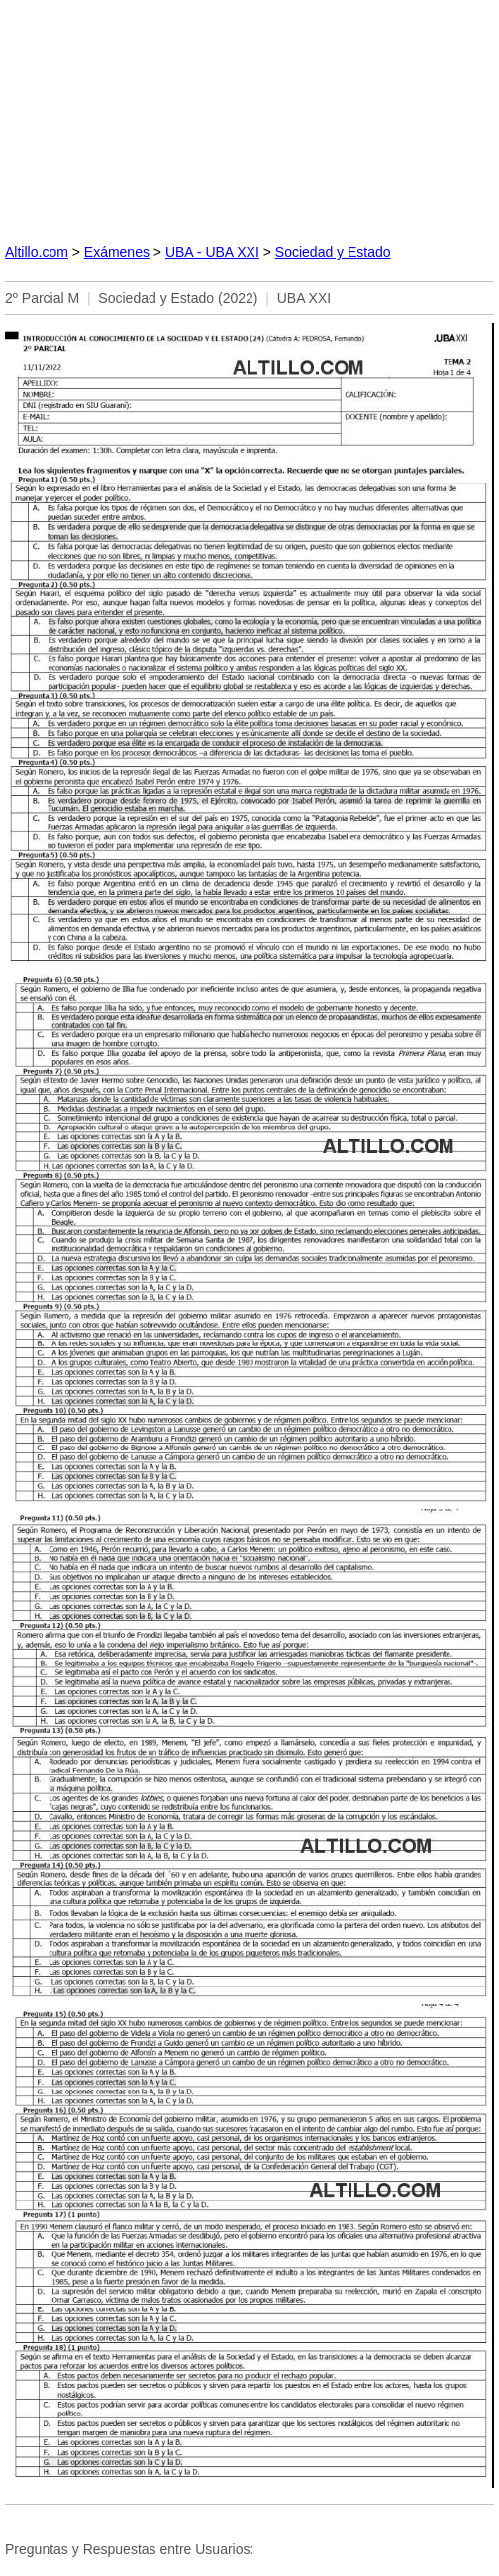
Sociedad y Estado (333, 252)
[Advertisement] (249, 113)
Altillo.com (36, 252)
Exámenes (117, 252)
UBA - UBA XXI (212, 252)
